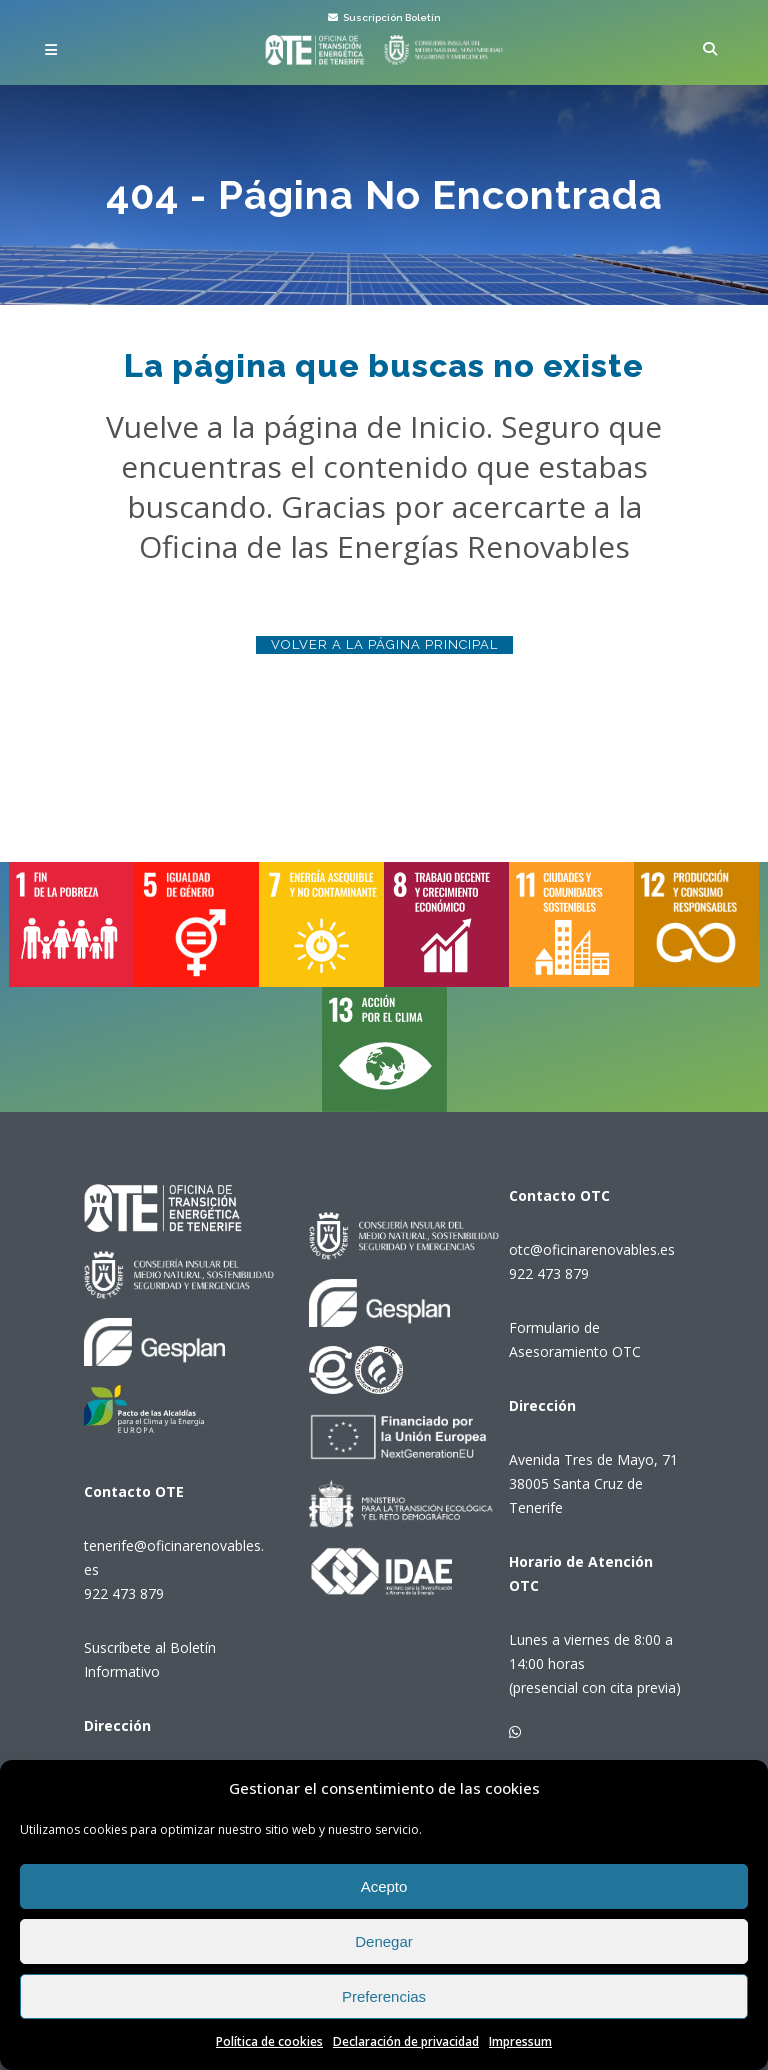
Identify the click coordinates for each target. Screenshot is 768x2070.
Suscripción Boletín (384, 17)
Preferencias (384, 1996)
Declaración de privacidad (406, 2041)
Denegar (384, 1941)
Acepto (384, 1886)
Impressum (520, 2041)
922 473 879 (124, 1593)
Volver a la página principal (384, 644)
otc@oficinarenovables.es (592, 1249)
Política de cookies (269, 2041)
